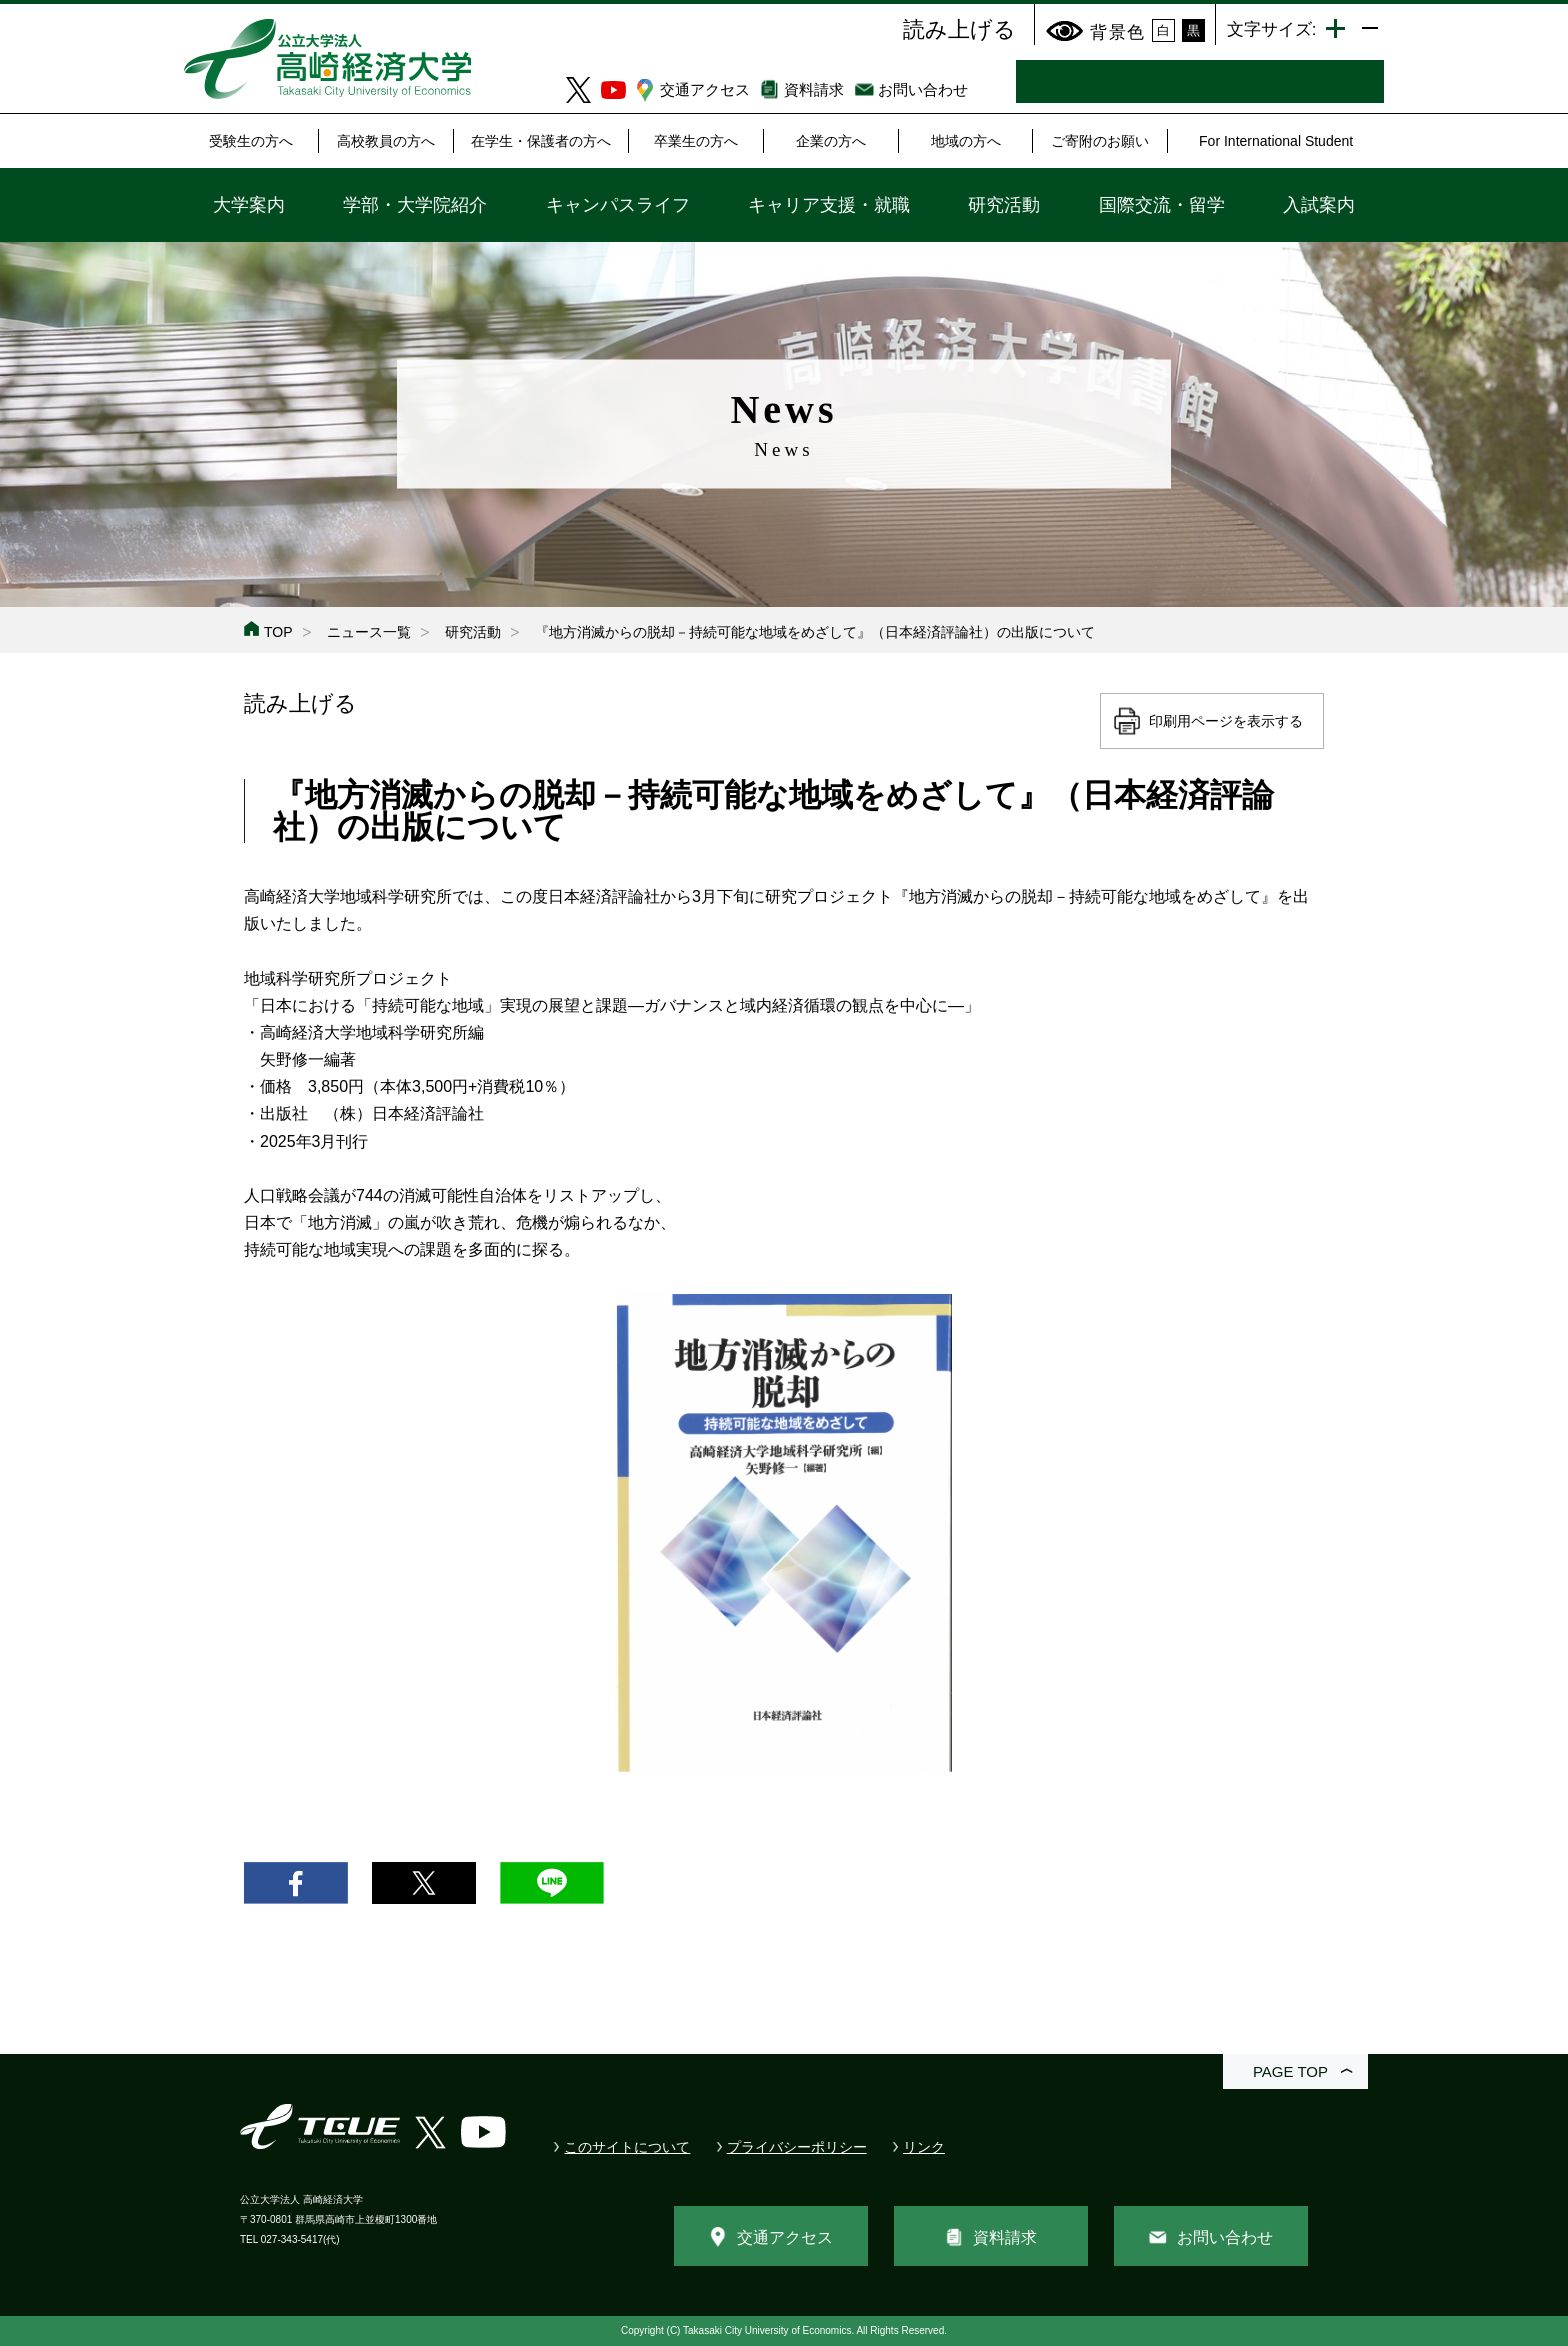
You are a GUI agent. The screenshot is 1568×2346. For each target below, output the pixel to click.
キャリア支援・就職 (829, 205)
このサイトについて (627, 2147)
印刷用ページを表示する (1226, 721)
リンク (924, 2147)
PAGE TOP (1290, 2071)
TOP (278, 632)
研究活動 (1004, 205)
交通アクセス (705, 89)
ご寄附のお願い (1100, 141)
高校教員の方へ (386, 141)
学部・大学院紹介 (415, 205)
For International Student (1276, 141)
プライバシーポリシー (797, 2147)
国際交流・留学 (1162, 205)
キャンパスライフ (618, 205)
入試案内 (1319, 205)
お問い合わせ (923, 89)
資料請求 (814, 89)
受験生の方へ (251, 141)
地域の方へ (966, 141)
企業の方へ (831, 141)
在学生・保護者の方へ (541, 141)
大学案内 (249, 205)
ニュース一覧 (369, 632)
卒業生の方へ (696, 141)
